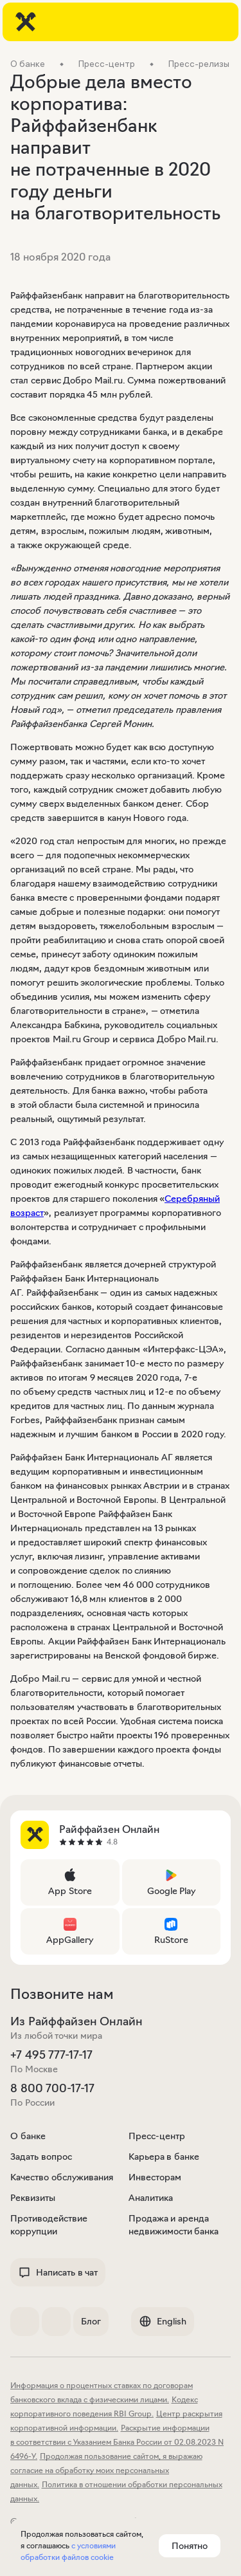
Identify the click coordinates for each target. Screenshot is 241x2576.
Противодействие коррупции (48, 2225)
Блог (91, 2321)
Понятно (190, 2546)
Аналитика (151, 2197)
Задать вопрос (41, 2156)
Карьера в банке (164, 2156)
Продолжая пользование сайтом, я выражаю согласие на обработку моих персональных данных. (106, 2470)
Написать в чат (58, 2272)
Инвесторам (155, 2177)
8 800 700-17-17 (52, 2088)
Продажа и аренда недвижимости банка (174, 2225)
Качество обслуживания (61, 2177)
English (162, 2321)
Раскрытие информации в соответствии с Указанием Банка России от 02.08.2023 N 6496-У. (117, 2442)
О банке (28, 2136)
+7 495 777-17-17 (51, 2055)
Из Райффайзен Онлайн (76, 2021)
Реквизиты (32, 2197)
